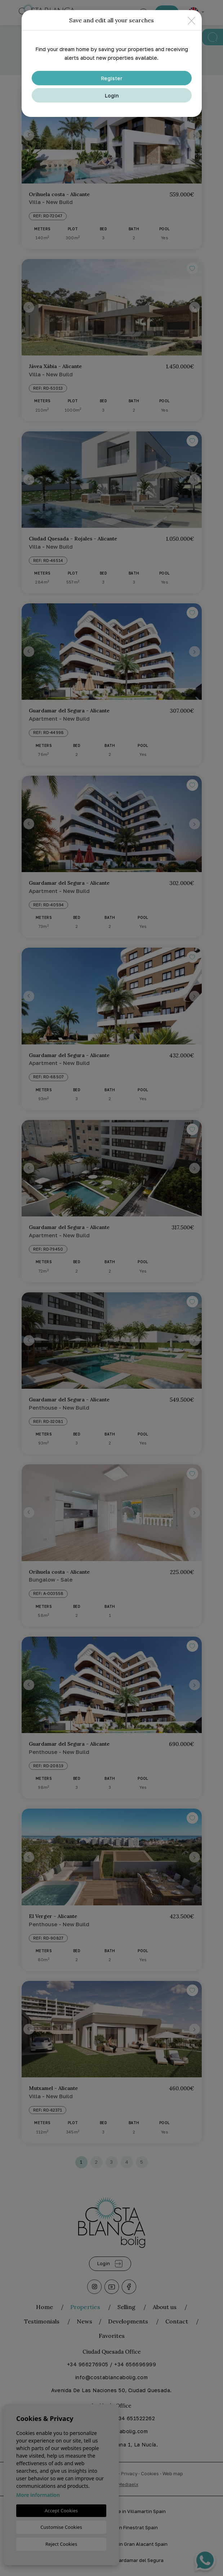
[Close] (191, 20)
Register (111, 78)
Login (112, 95)
